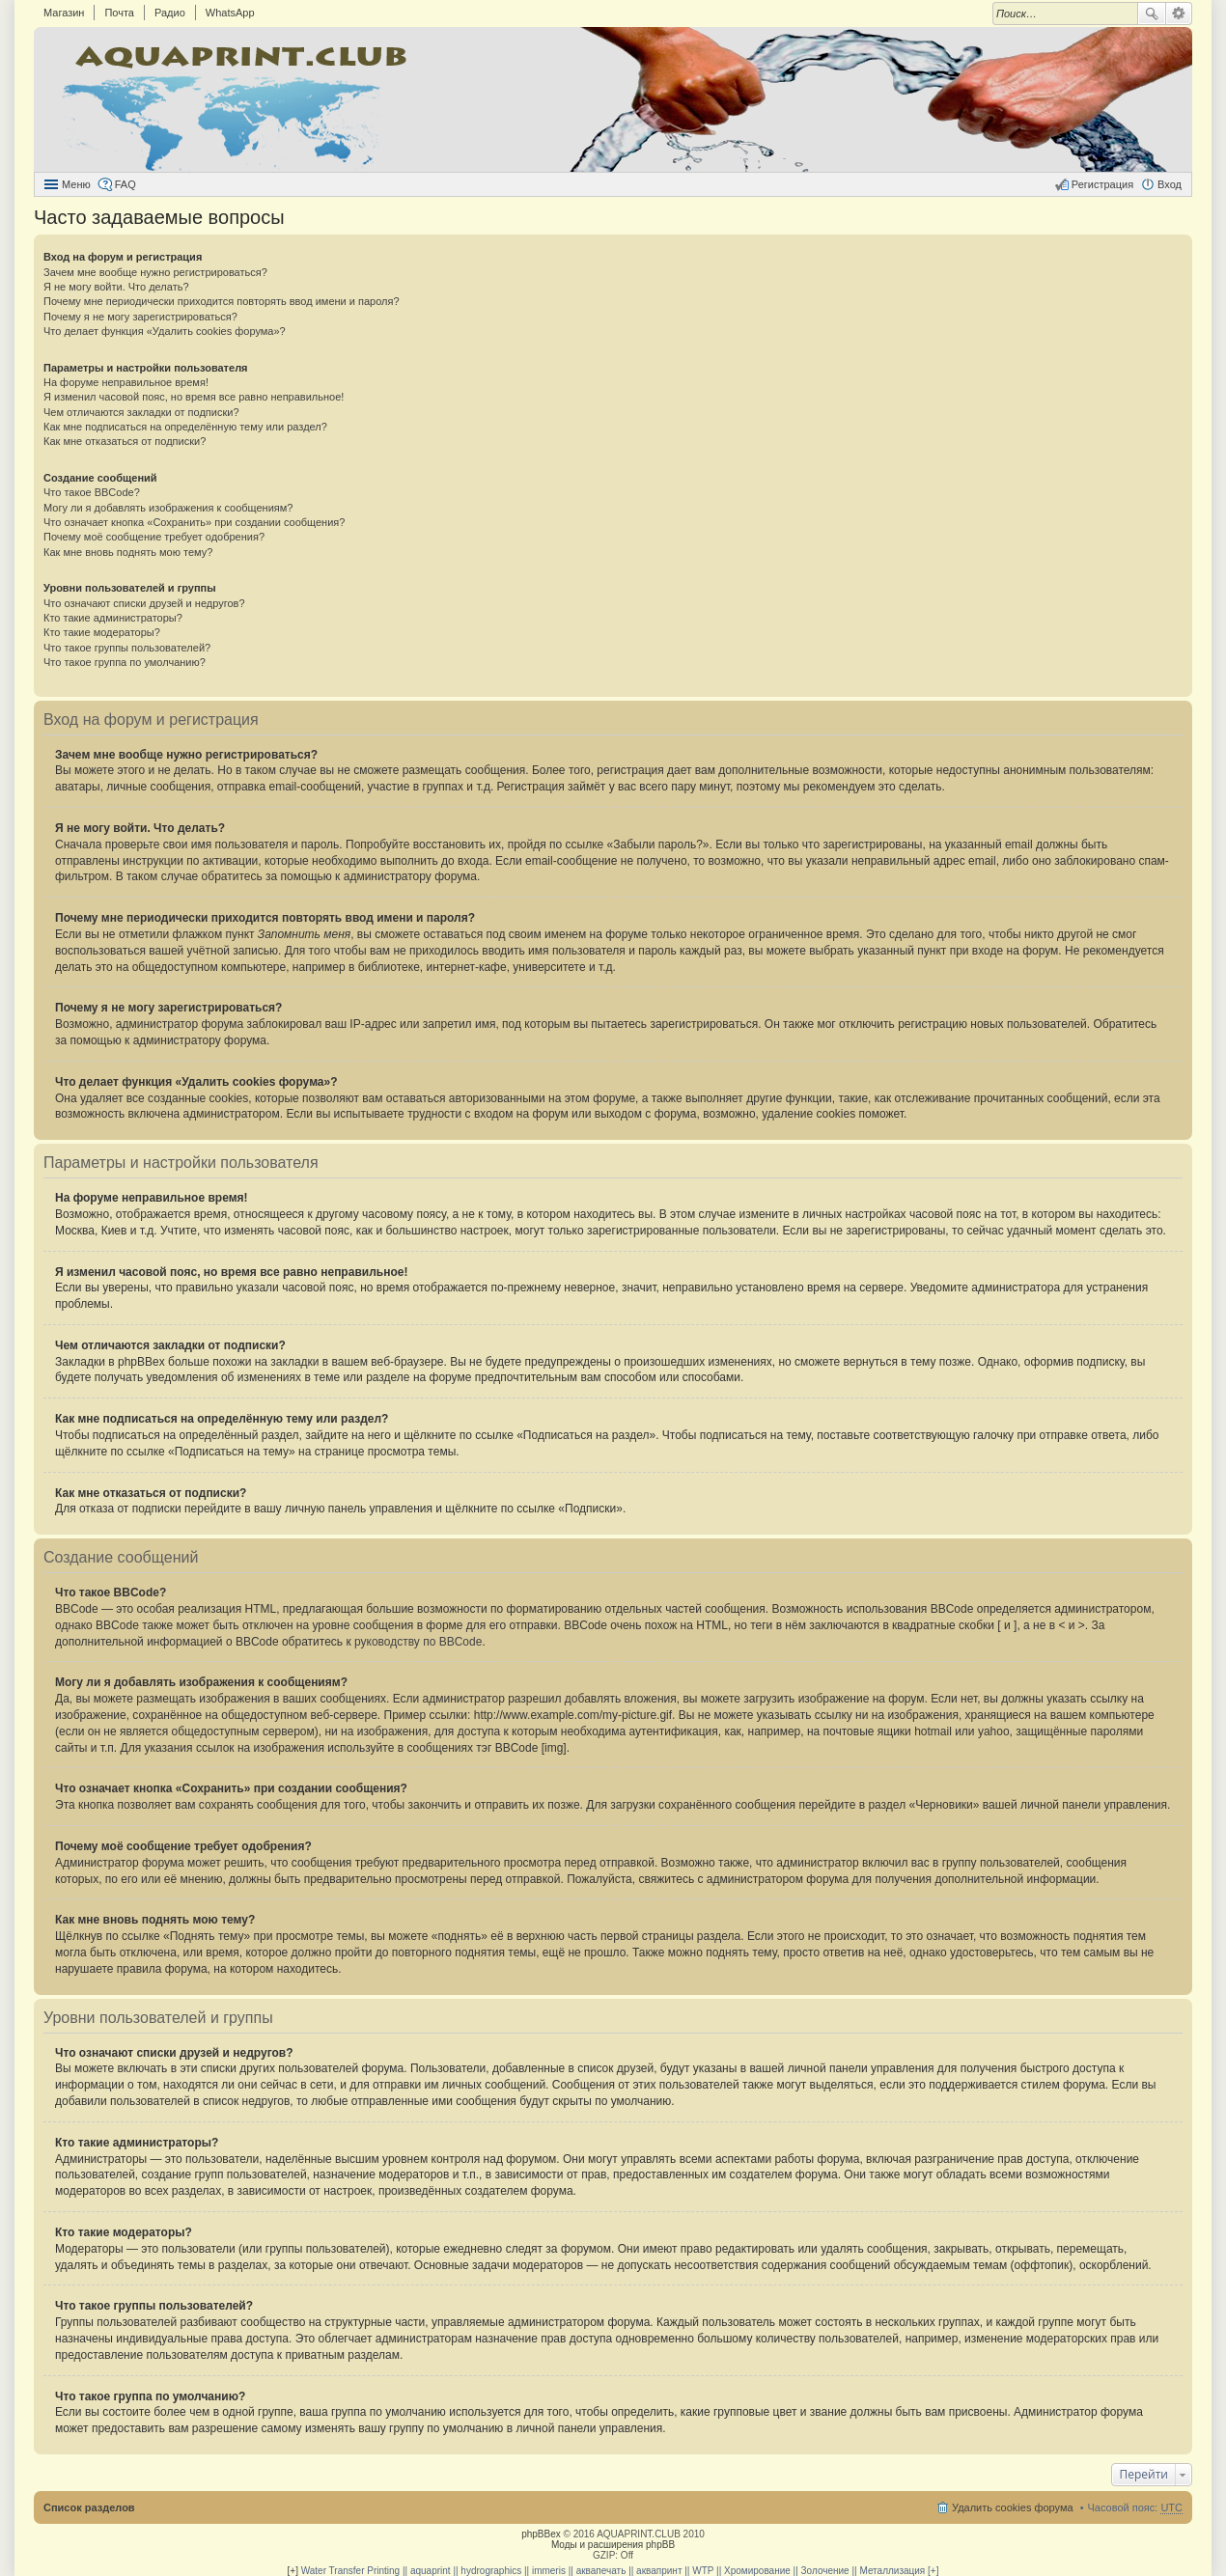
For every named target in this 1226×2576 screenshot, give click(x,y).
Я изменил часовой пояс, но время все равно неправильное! (193, 396)
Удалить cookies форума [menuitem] (1012, 2507)
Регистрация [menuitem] (1102, 184)
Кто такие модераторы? (101, 632)
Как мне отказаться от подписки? (124, 441)
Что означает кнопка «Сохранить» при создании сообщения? (194, 522)
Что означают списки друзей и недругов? (144, 603)
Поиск (1151, 13)
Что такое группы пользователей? (126, 647)
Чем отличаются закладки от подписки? (141, 412)
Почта (119, 12)
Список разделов (89, 2507)
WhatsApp (230, 12)
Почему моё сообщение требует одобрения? (154, 536)
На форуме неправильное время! (126, 382)
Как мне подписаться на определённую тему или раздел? (185, 426)
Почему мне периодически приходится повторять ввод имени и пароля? (221, 301)
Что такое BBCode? (91, 492)
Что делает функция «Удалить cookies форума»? (164, 331)
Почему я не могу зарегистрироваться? (140, 316)
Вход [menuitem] (1169, 184)
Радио (169, 12)
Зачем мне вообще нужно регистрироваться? (155, 272)
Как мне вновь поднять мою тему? (127, 552)
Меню (76, 184)
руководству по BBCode (418, 1641)
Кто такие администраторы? (112, 617)
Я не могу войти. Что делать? (116, 286)
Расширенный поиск (1179, 13)
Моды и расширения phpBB (613, 2544)
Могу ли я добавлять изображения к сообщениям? (168, 507)
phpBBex (541, 2534)
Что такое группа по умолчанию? (124, 662)
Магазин (63, 12)
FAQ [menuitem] (125, 184)
